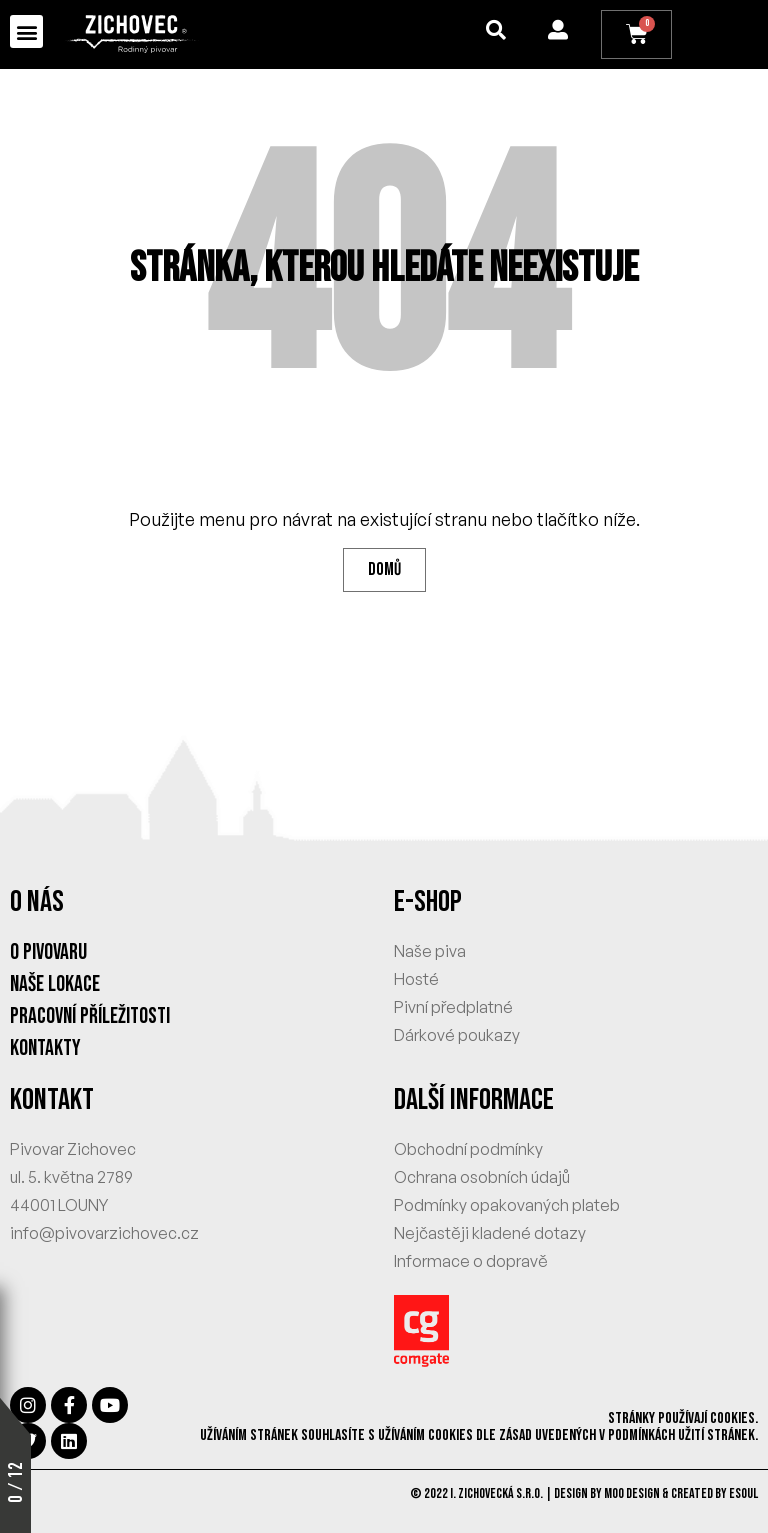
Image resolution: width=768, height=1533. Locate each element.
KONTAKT (52, 1101)
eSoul (743, 1494)
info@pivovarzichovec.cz (104, 1234)
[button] (26, 31)
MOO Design (632, 1494)
